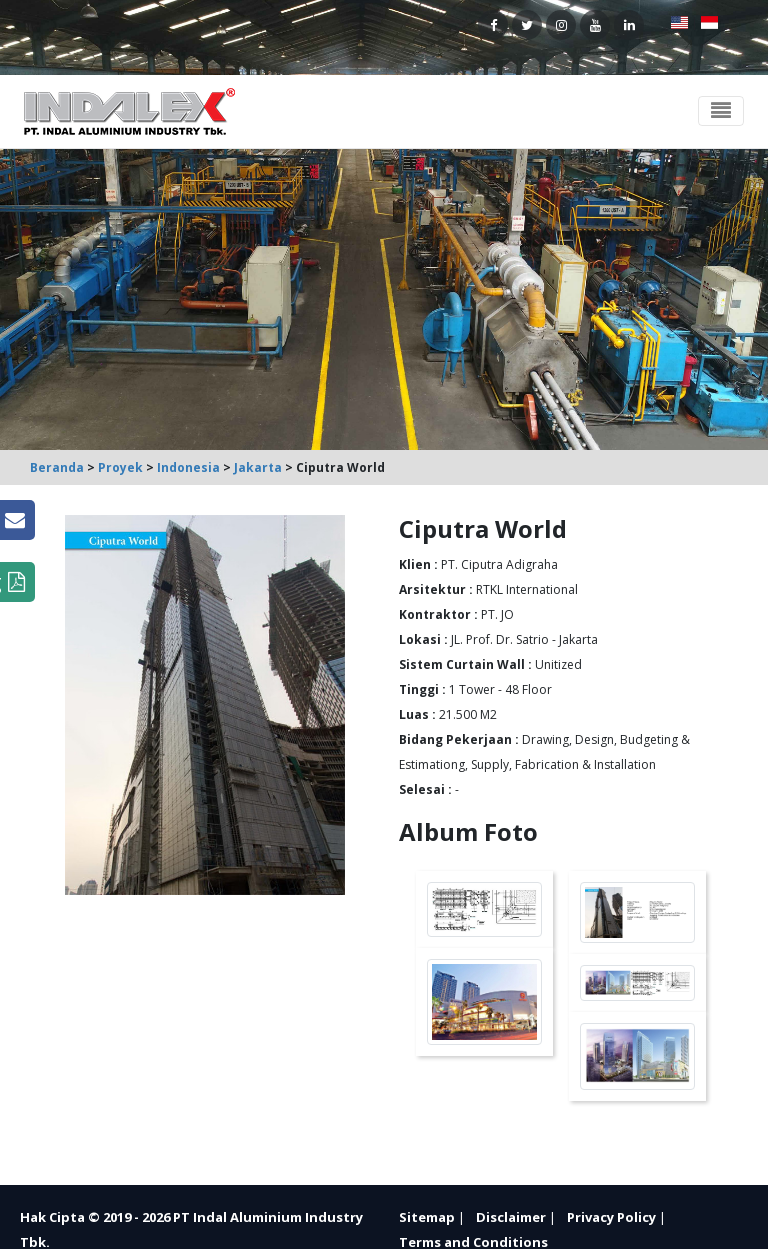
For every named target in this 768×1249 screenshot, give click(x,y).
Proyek (120, 467)
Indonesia (188, 467)
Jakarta (258, 467)
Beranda (57, 467)
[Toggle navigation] (721, 111)
